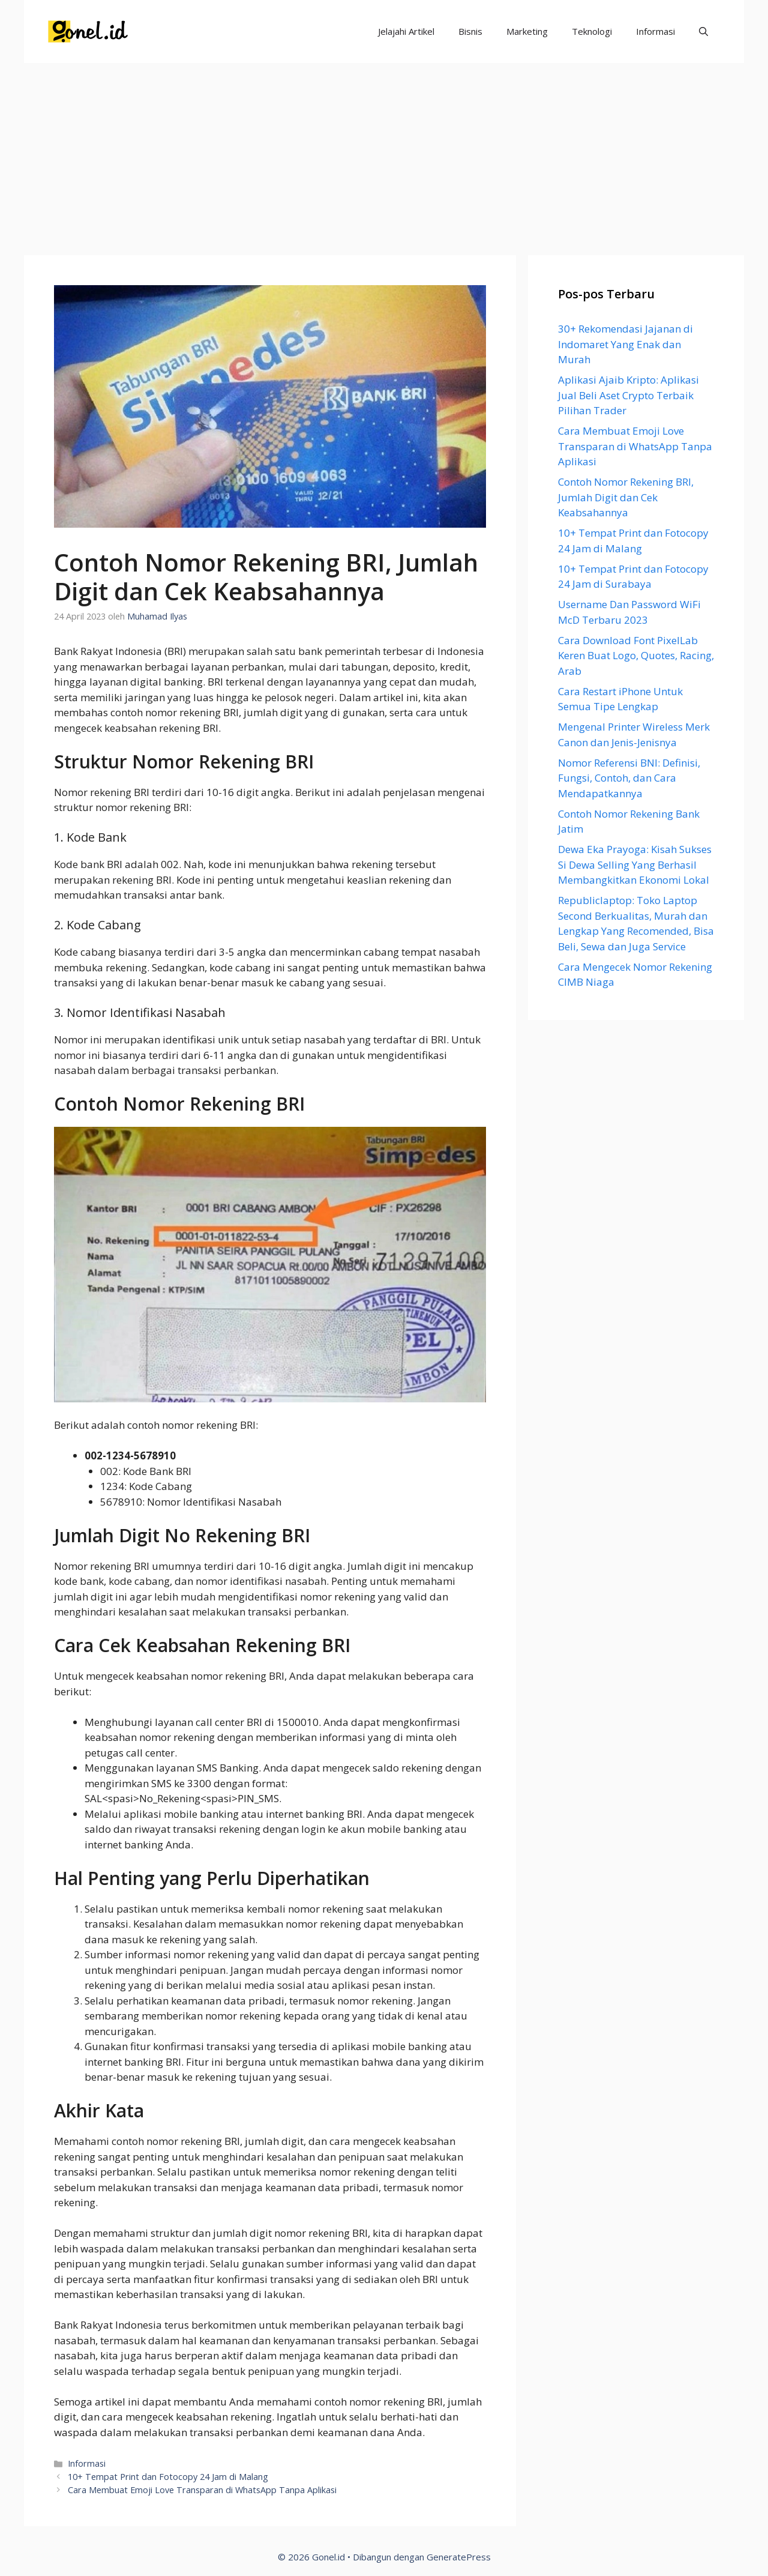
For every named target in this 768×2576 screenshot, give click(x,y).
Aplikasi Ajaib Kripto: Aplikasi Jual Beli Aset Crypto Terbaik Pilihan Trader (628, 395)
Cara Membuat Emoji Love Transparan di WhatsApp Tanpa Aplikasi (202, 2490)
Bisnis (470, 31)
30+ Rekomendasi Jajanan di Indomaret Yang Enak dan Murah (625, 344)
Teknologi (592, 31)
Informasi (655, 31)
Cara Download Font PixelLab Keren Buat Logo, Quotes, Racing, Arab (636, 655)
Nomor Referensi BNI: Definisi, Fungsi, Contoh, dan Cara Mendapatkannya (629, 778)
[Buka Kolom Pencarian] (703, 31)
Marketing (527, 31)
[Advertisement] (384, 153)
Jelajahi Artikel (406, 31)
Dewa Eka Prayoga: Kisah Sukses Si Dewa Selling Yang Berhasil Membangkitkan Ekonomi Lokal (635, 864)
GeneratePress (459, 2557)
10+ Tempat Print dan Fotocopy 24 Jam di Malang (168, 2476)
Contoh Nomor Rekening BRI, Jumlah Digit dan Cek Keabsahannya (626, 497)
